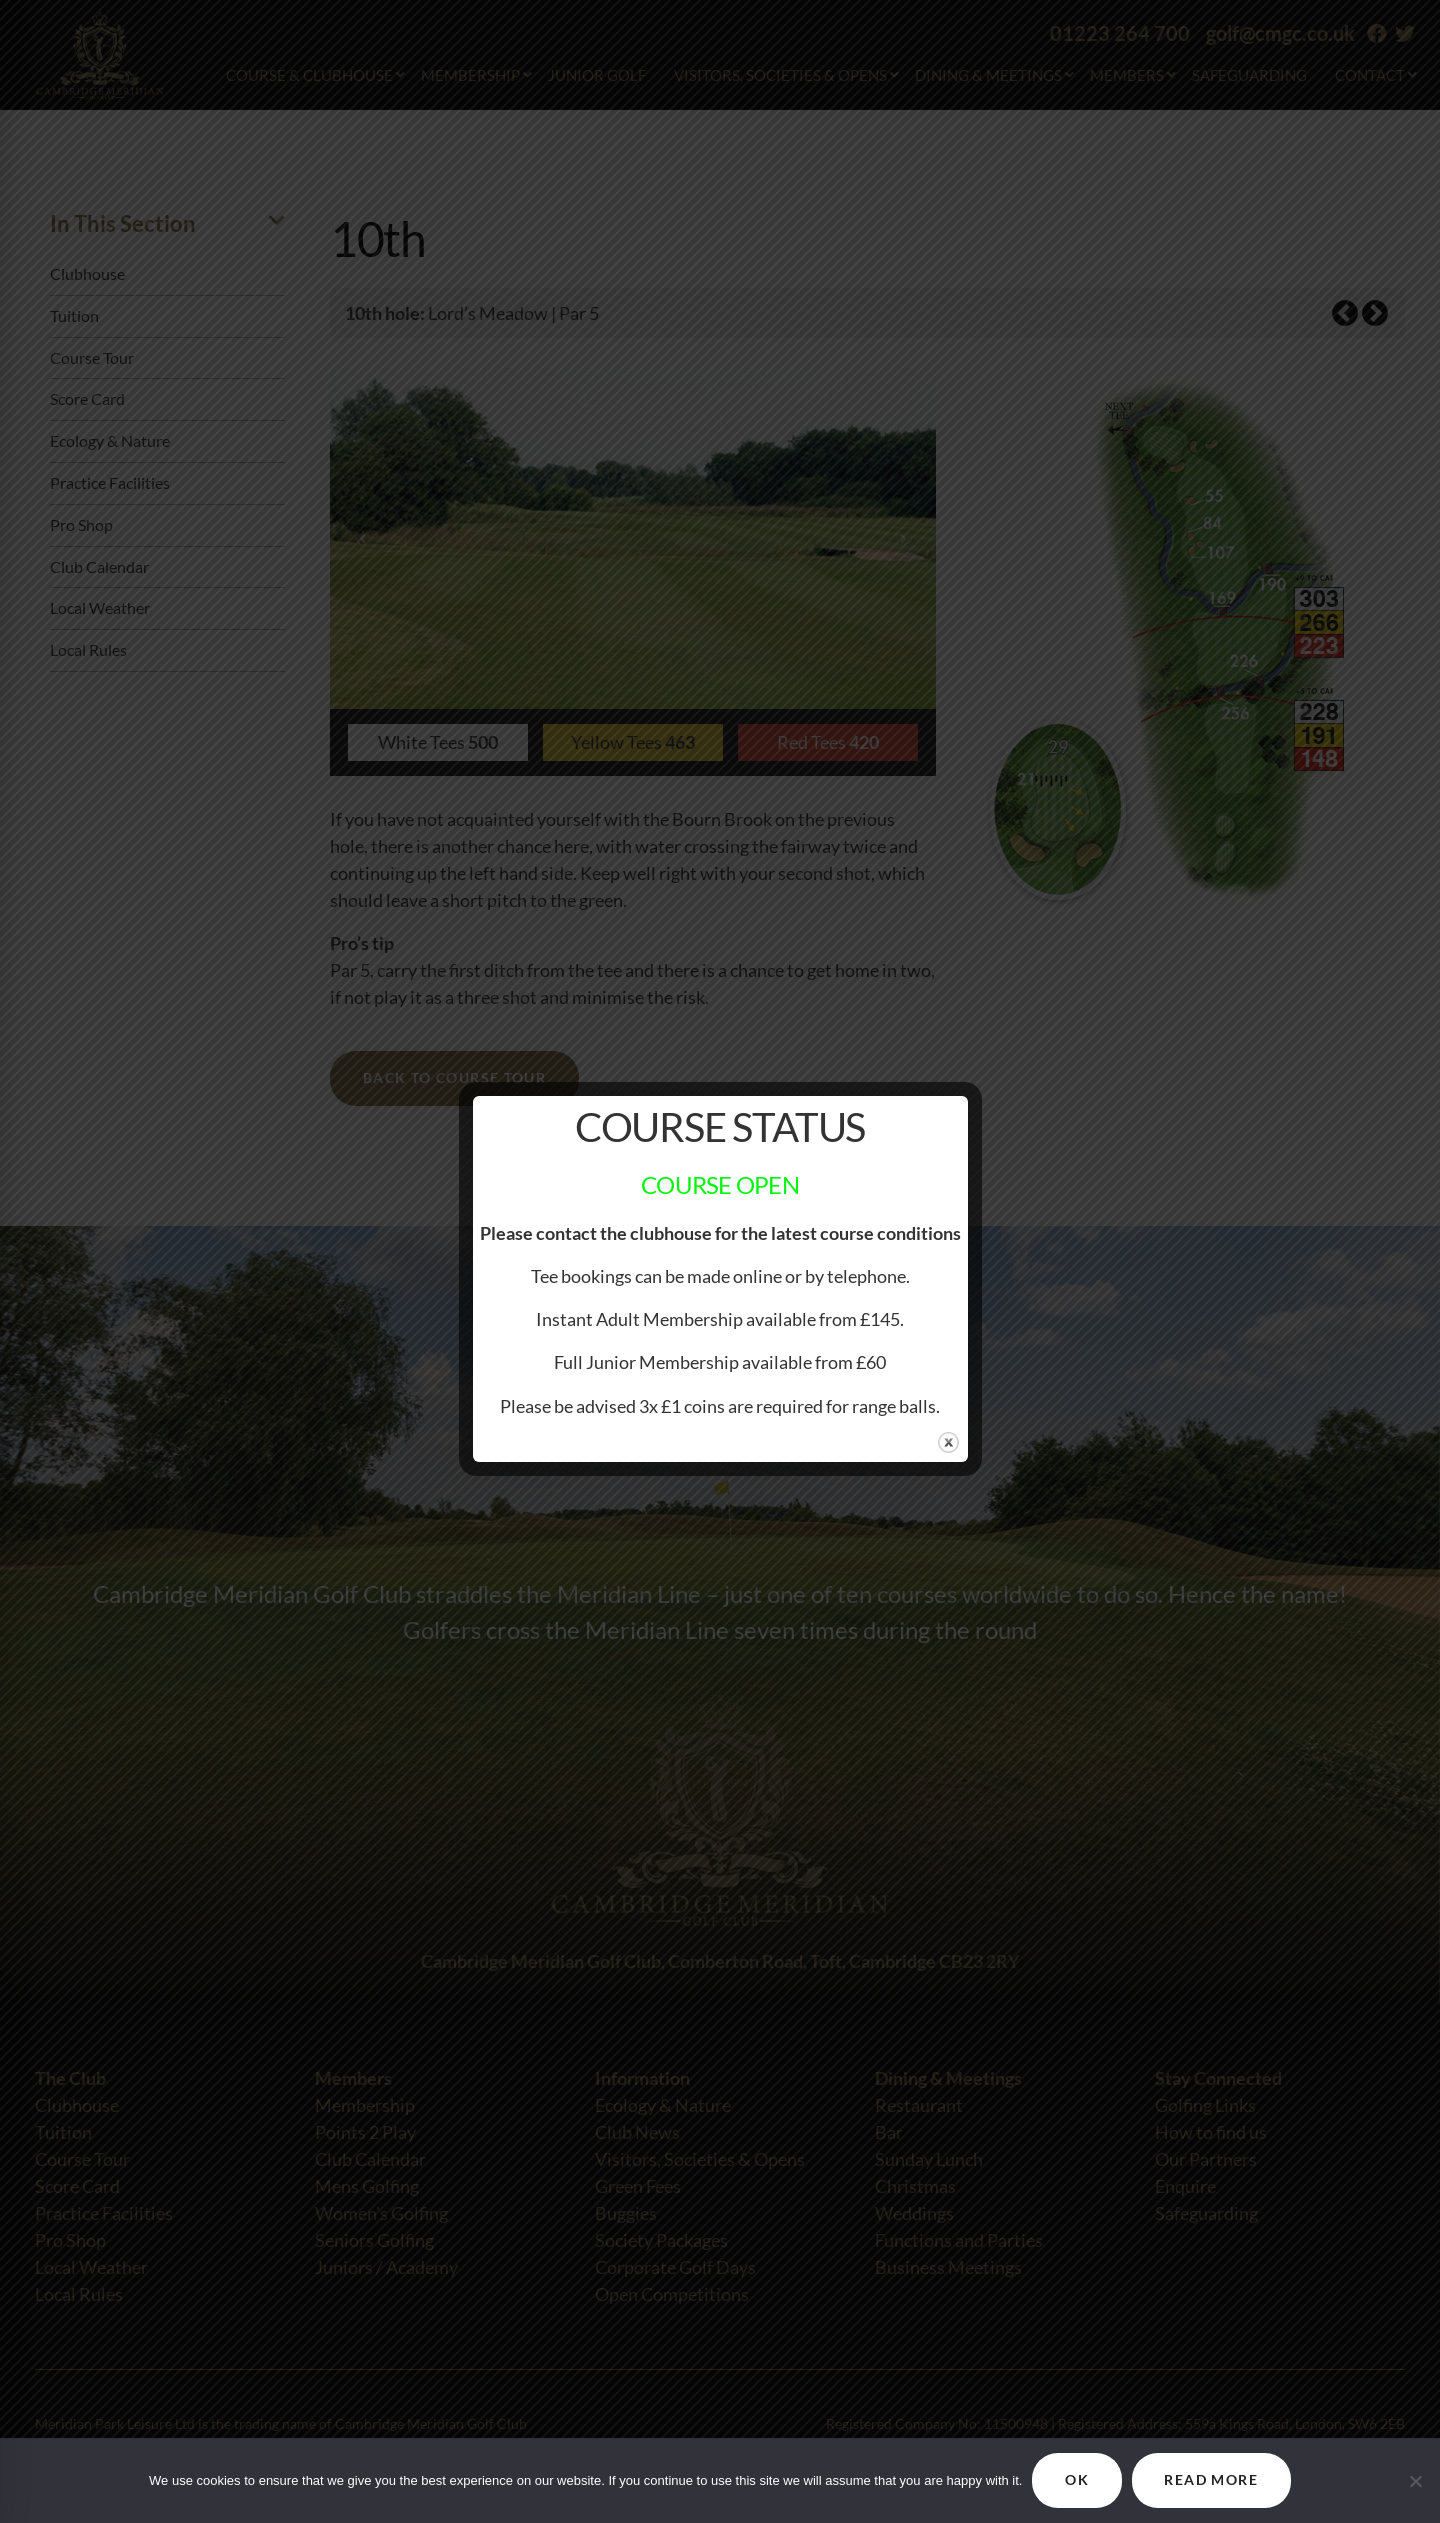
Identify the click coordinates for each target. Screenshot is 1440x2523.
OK (1077, 2480)
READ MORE (1212, 2480)
